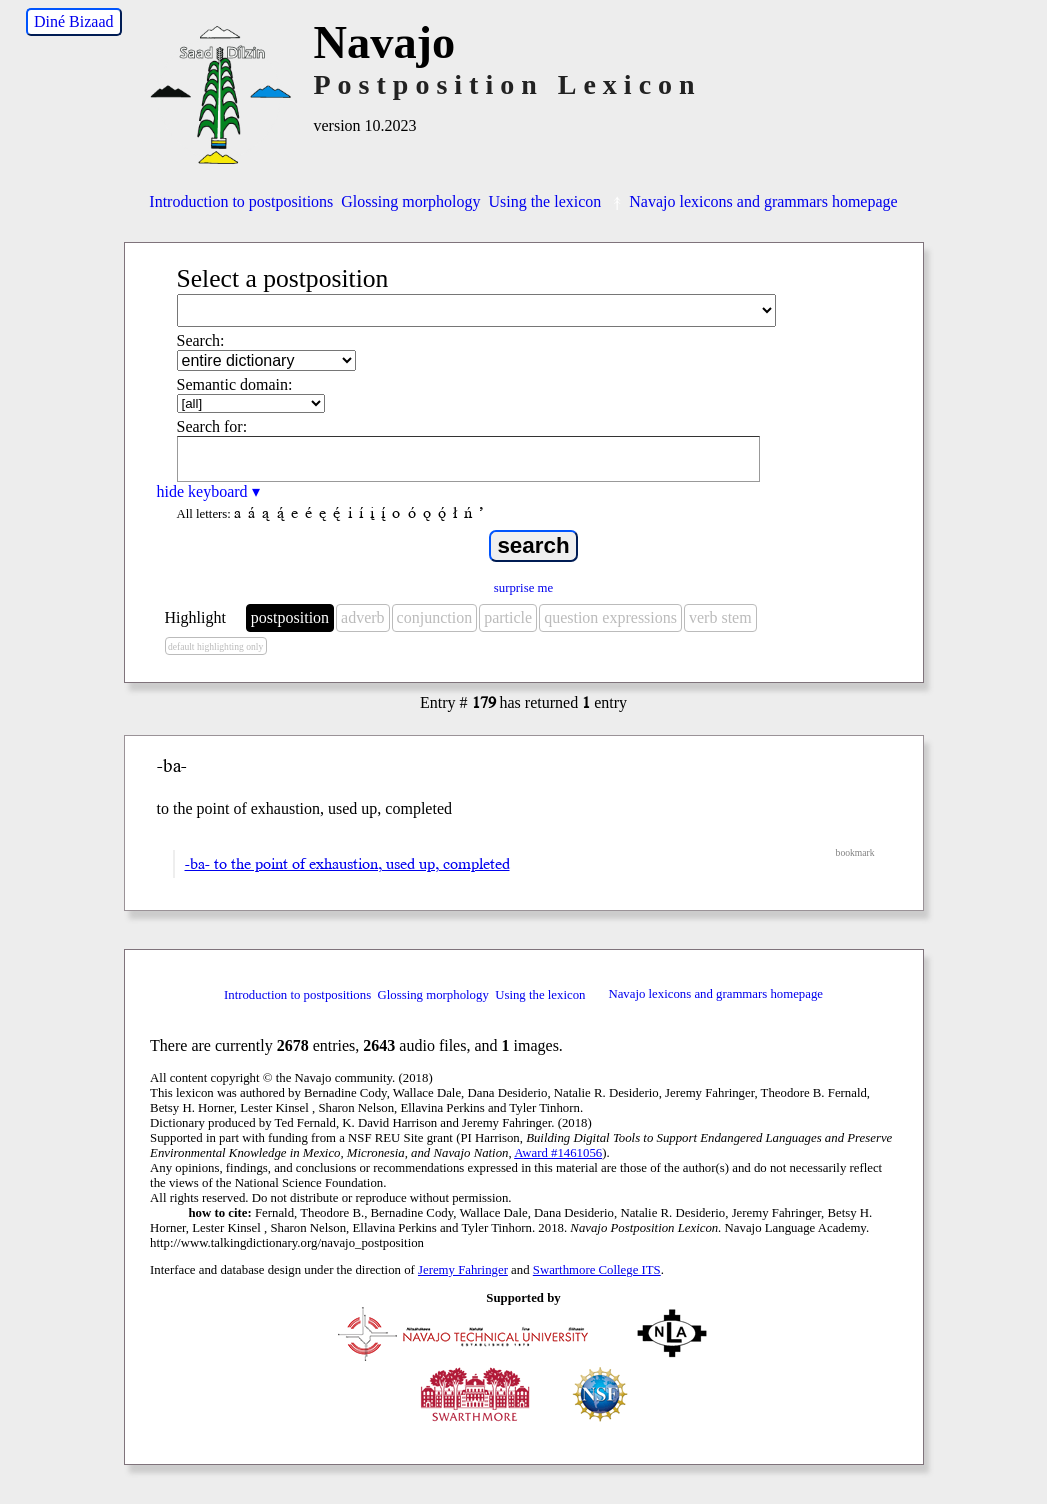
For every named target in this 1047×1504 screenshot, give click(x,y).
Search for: (212, 426)
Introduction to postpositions (241, 201)
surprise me (523, 588)
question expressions (610, 617)
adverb (363, 617)
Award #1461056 (558, 1153)
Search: (201, 340)
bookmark (855, 852)
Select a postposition (283, 278)
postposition (290, 617)
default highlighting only (215, 646)
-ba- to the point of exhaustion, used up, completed (347, 864)
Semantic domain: (235, 384)
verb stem (720, 617)
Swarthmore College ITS (597, 1270)
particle (508, 617)
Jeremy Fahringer (463, 1270)
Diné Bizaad (74, 21)
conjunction (435, 617)
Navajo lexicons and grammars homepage (753, 201)
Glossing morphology (410, 201)
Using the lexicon (544, 201)
